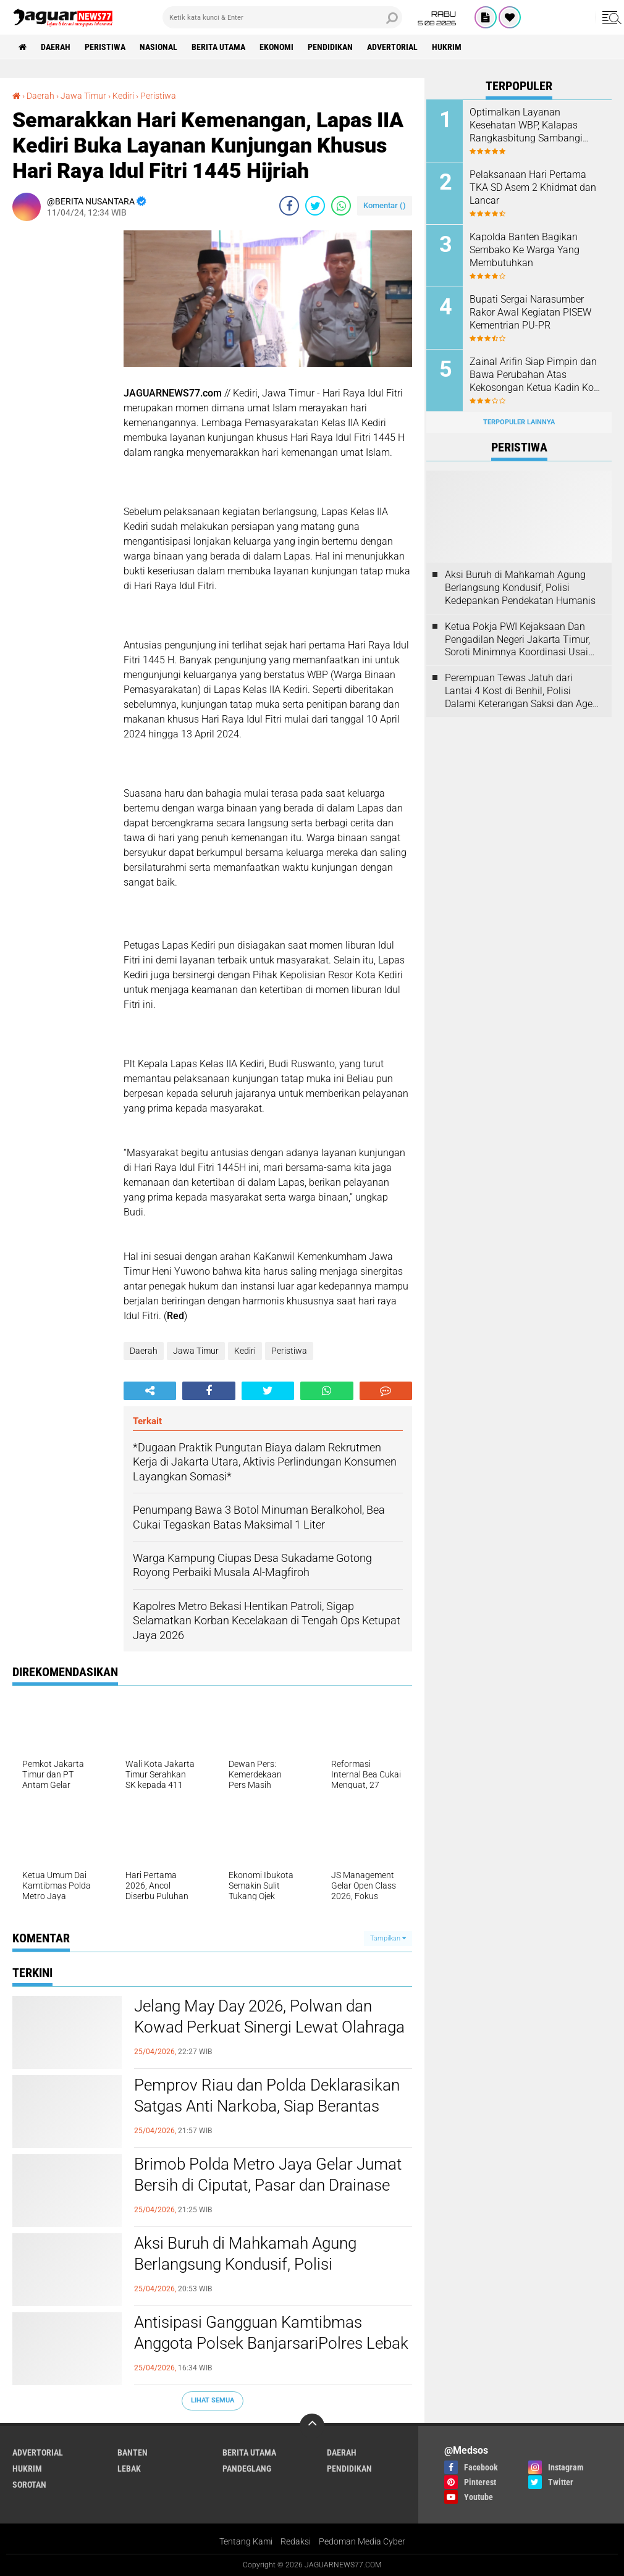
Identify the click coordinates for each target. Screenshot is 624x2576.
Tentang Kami (245, 2541)
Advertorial (392, 47)
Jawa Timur (196, 1351)
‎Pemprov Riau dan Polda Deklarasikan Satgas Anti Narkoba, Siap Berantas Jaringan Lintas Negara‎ (267, 2106)
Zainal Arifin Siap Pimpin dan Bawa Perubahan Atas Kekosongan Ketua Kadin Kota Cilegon (536, 375)
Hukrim (447, 47)
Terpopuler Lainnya (519, 422)
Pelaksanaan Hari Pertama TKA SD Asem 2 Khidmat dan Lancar (533, 187)
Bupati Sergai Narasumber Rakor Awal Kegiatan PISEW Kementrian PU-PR (530, 312)
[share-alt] (150, 1391)
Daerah (55, 47)
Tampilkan (388, 1938)
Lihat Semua (212, 2400)
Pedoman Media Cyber (362, 2541)
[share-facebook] (289, 206)
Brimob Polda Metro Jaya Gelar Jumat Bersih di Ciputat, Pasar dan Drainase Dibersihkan (268, 2185)
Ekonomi (276, 47)
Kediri (245, 1351)
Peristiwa (105, 47)
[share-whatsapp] (341, 206)
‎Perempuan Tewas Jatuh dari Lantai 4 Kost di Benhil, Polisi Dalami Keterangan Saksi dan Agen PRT (521, 691)
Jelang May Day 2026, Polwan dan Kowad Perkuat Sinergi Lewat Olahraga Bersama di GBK (269, 2027)
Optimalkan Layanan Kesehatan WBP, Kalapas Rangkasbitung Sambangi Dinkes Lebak (526, 125)
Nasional (158, 47)
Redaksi (295, 2541)
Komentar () (384, 205)
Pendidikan (330, 47)
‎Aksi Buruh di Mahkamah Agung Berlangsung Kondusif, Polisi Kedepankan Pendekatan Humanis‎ (253, 2264)
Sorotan (29, 2485)
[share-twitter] (315, 206)
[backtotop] (312, 2426)
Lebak (129, 2468)
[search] (282, 17)
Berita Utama (218, 47)
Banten (132, 2452)
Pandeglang (246, 2468)
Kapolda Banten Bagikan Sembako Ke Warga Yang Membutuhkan (525, 250)
